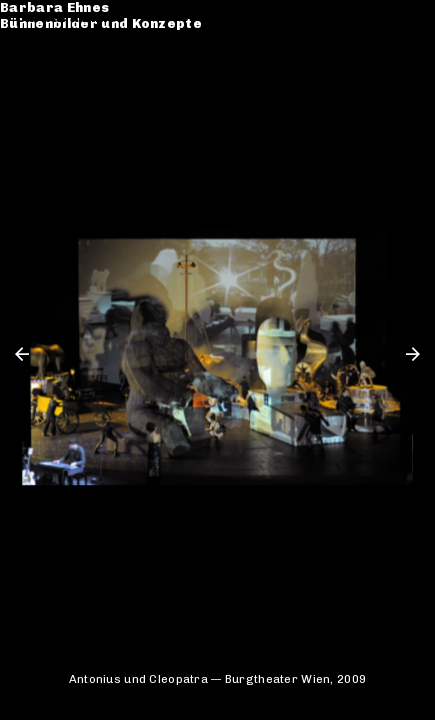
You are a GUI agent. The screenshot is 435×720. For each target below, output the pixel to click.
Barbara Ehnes (70, 17)
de (383, 17)
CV (26, 77)
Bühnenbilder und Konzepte (117, 34)
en (411, 17)
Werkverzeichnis (78, 60)
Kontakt (45, 93)
